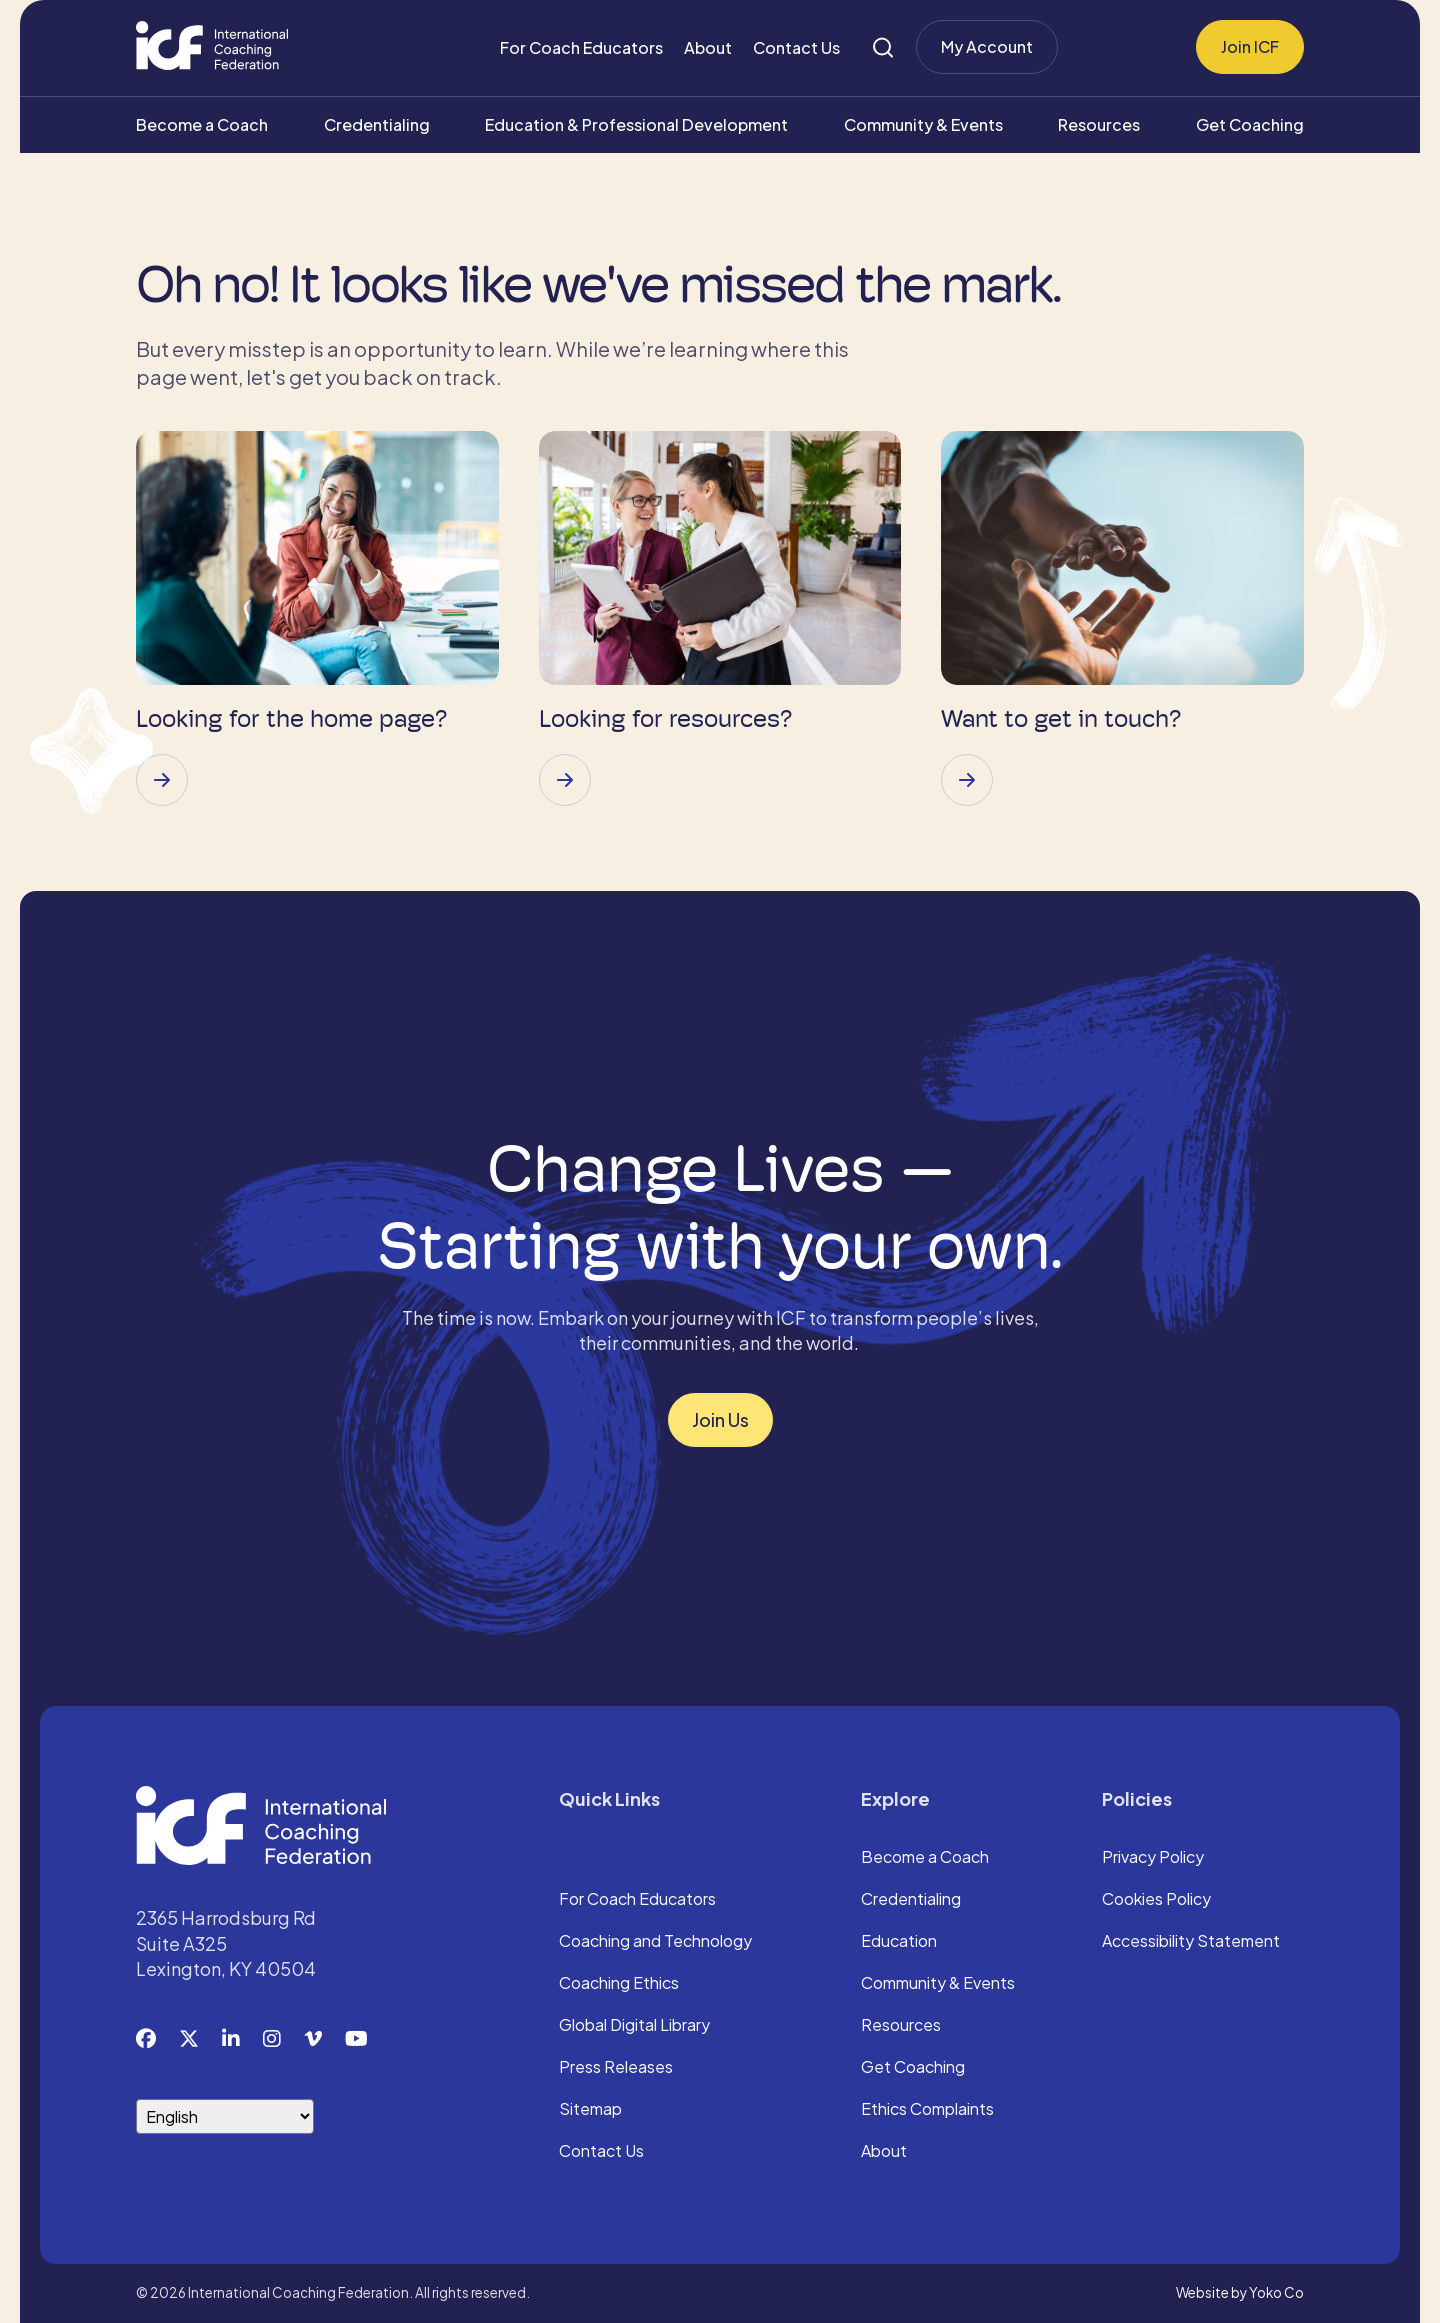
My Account (987, 46)
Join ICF (1250, 46)
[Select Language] (225, 2116)
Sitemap (590, 2110)
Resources (1099, 124)
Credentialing (377, 124)
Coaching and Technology (655, 1942)
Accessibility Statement (1191, 1942)
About (708, 47)
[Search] (883, 47)
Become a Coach (202, 124)
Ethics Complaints (927, 2110)
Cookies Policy (1156, 1900)
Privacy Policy (1153, 1858)
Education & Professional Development (636, 124)
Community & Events (923, 124)
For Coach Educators (581, 47)
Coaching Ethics (619, 1984)
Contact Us (796, 47)
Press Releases (616, 2068)
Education (899, 1942)
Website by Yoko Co (1240, 2292)
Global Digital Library (634, 2026)
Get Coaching (1250, 124)
